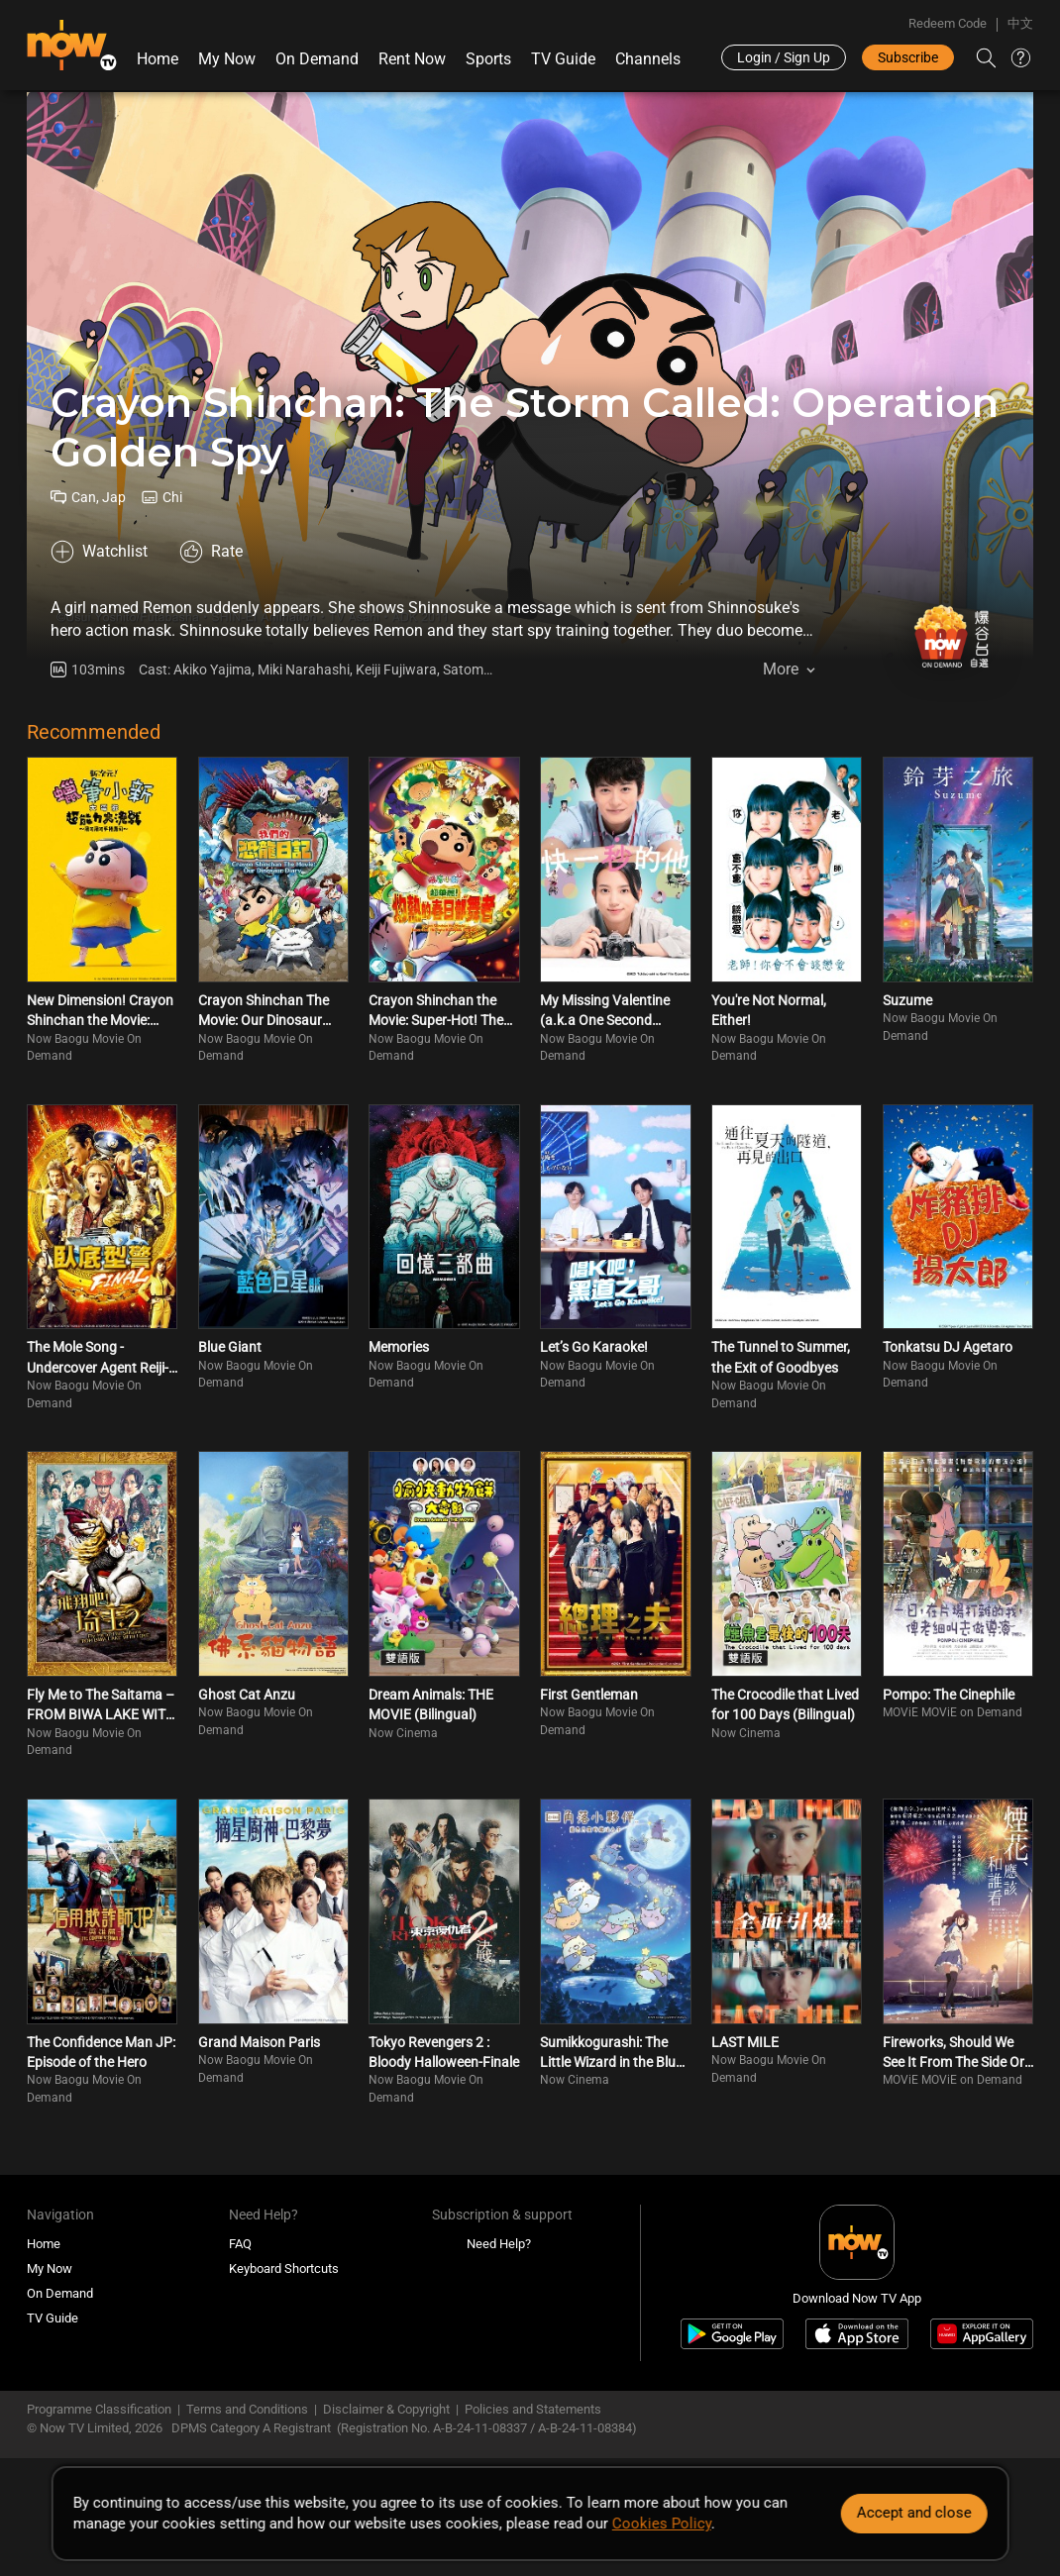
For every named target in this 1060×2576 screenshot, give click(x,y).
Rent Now (412, 59)
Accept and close (913, 2513)
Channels (648, 59)
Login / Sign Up (783, 57)
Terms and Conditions (247, 2409)
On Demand (317, 59)
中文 (1020, 23)
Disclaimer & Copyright (386, 2409)
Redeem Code (947, 23)
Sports (488, 59)
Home (157, 59)
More (780, 669)
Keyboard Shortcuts (284, 2268)
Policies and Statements (533, 2409)
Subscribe (908, 57)
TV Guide (563, 59)
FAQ (240, 2243)
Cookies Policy (661, 2523)
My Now (227, 59)
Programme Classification (99, 2409)
